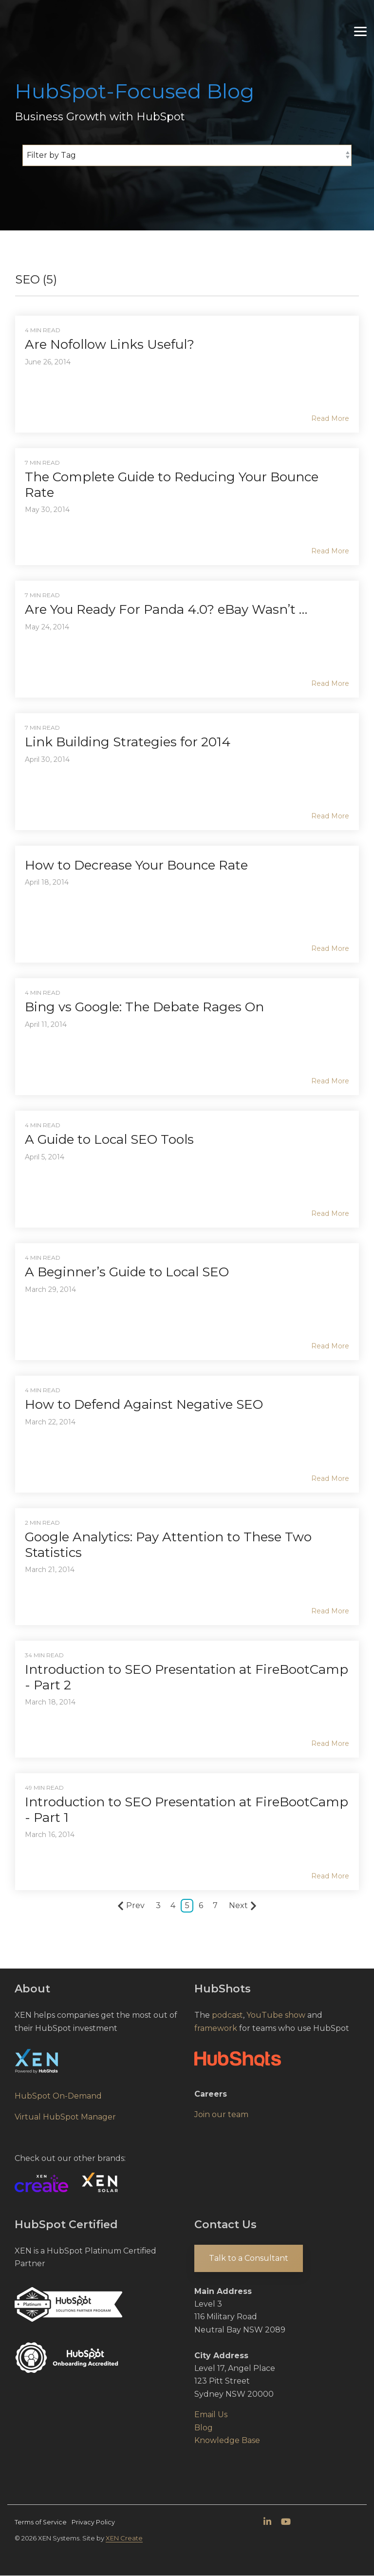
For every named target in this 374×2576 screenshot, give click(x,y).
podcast (227, 2015)
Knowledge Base (227, 2440)
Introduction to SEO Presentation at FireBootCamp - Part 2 (186, 1677)
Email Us (210, 2414)
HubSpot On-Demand (58, 2096)
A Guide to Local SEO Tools (109, 1139)
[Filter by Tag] (187, 155)
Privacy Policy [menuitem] (93, 2522)
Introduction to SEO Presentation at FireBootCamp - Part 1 (186, 1809)
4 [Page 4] (172, 1905)
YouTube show (275, 2015)
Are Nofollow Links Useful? (109, 344)
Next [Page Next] (243, 1906)
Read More (330, 418)
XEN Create (124, 2538)
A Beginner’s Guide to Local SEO (127, 1272)
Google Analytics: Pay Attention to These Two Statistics (168, 1544)
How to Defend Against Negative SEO (144, 1404)
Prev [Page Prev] (131, 1906)
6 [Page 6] (201, 1905)
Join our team (221, 2114)
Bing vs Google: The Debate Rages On (144, 1007)
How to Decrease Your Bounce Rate (136, 865)
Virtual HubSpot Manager (65, 2116)
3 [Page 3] (158, 1905)
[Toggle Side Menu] (360, 21)
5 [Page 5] (187, 1905)
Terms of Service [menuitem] (41, 2522)
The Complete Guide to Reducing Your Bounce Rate (171, 484)
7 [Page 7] (215, 1905)
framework (215, 2028)
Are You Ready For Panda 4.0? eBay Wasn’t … (166, 609)
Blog (203, 2427)
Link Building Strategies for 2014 (127, 742)
